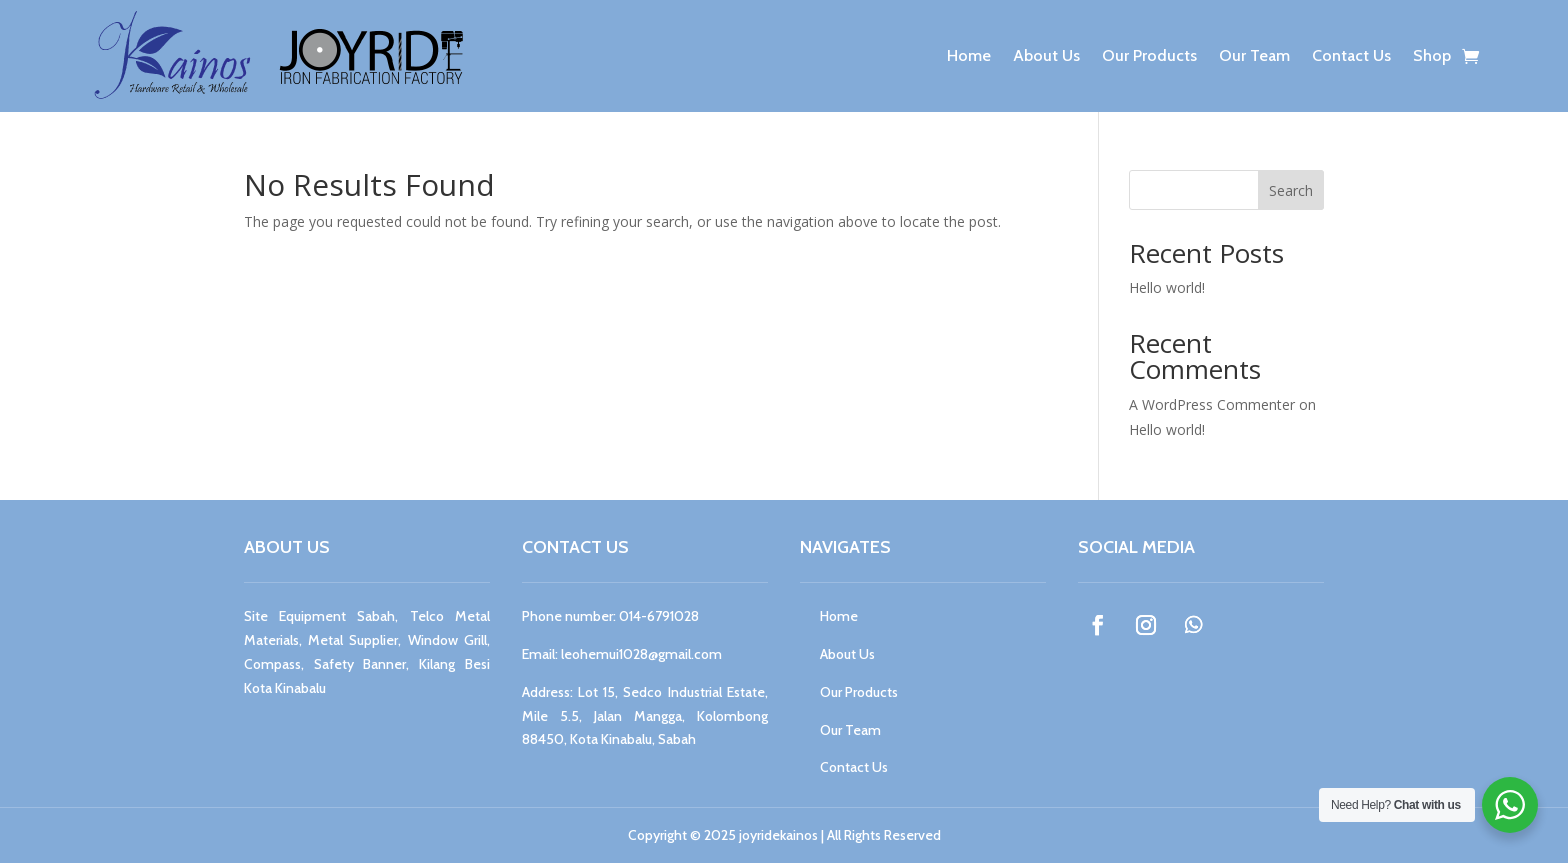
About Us (1046, 55)
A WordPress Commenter (1212, 404)
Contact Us (1351, 55)
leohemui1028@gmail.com (641, 654)
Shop (1432, 55)
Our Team (1254, 55)
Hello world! (1167, 287)
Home (969, 55)
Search (1291, 190)
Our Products (1149, 55)
